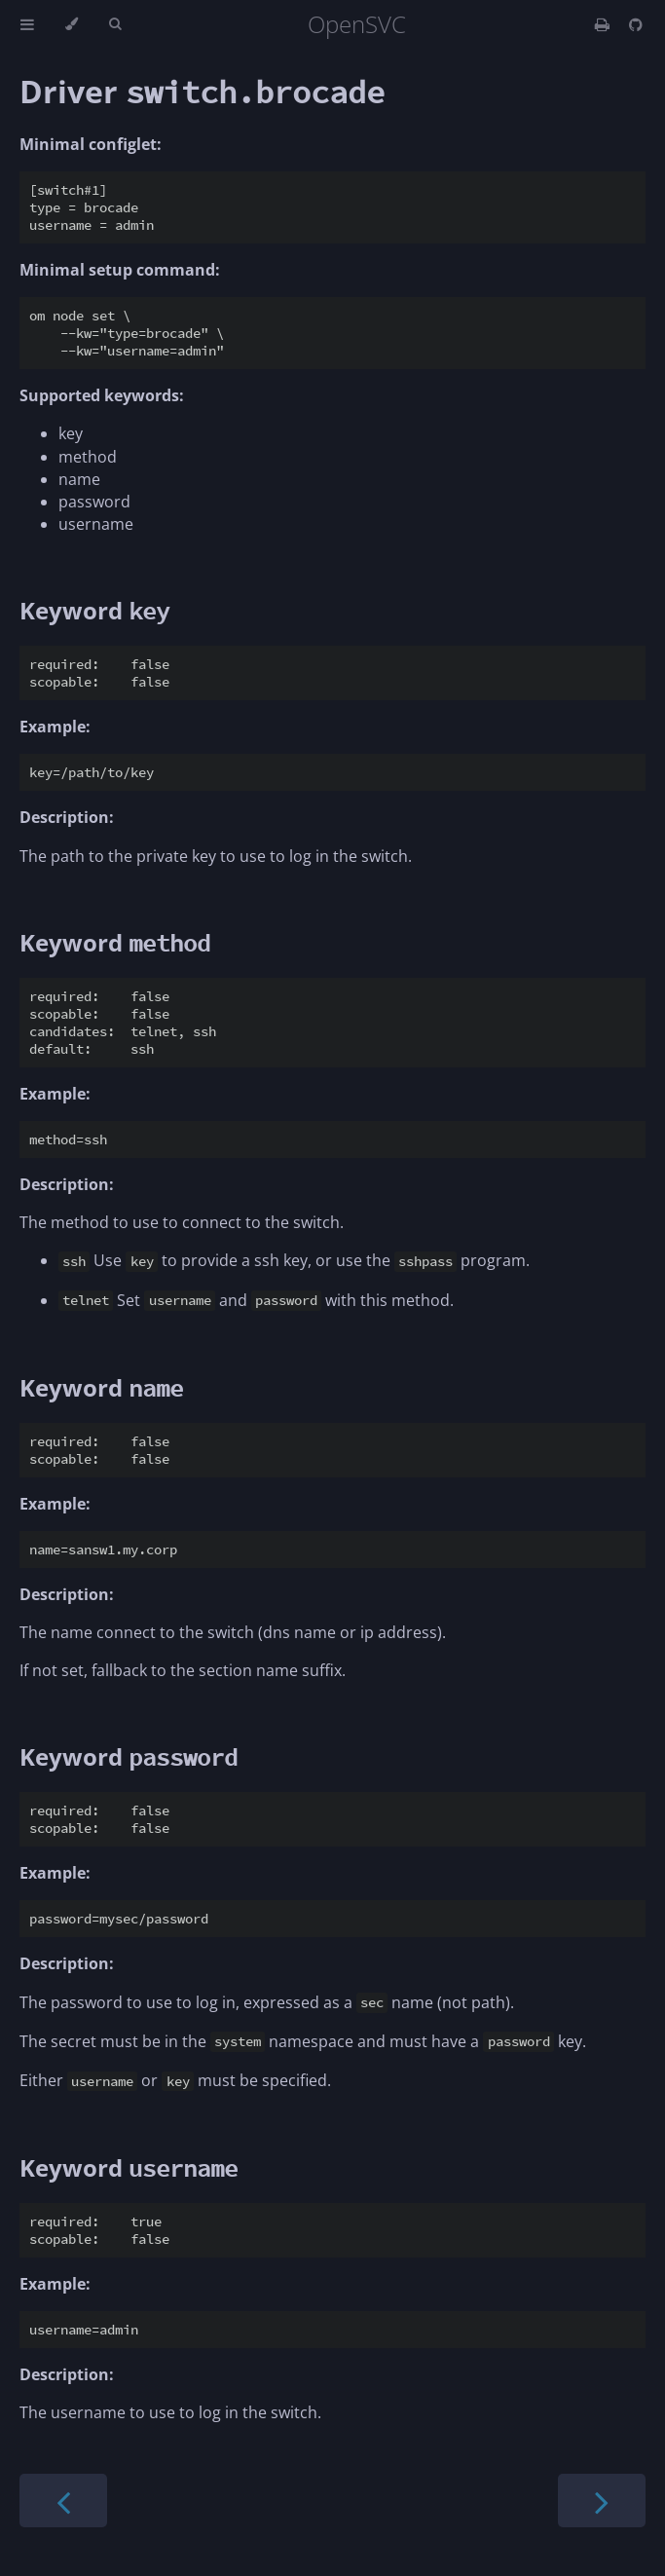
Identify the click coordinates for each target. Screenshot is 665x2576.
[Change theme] (71, 24)
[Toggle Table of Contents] (27, 24)
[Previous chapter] (63, 2500)
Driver (202, 91)
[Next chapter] (602, 2500)
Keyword (94, 610)
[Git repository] (635, 24)
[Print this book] (604, 24)
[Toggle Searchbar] (114, 24)
